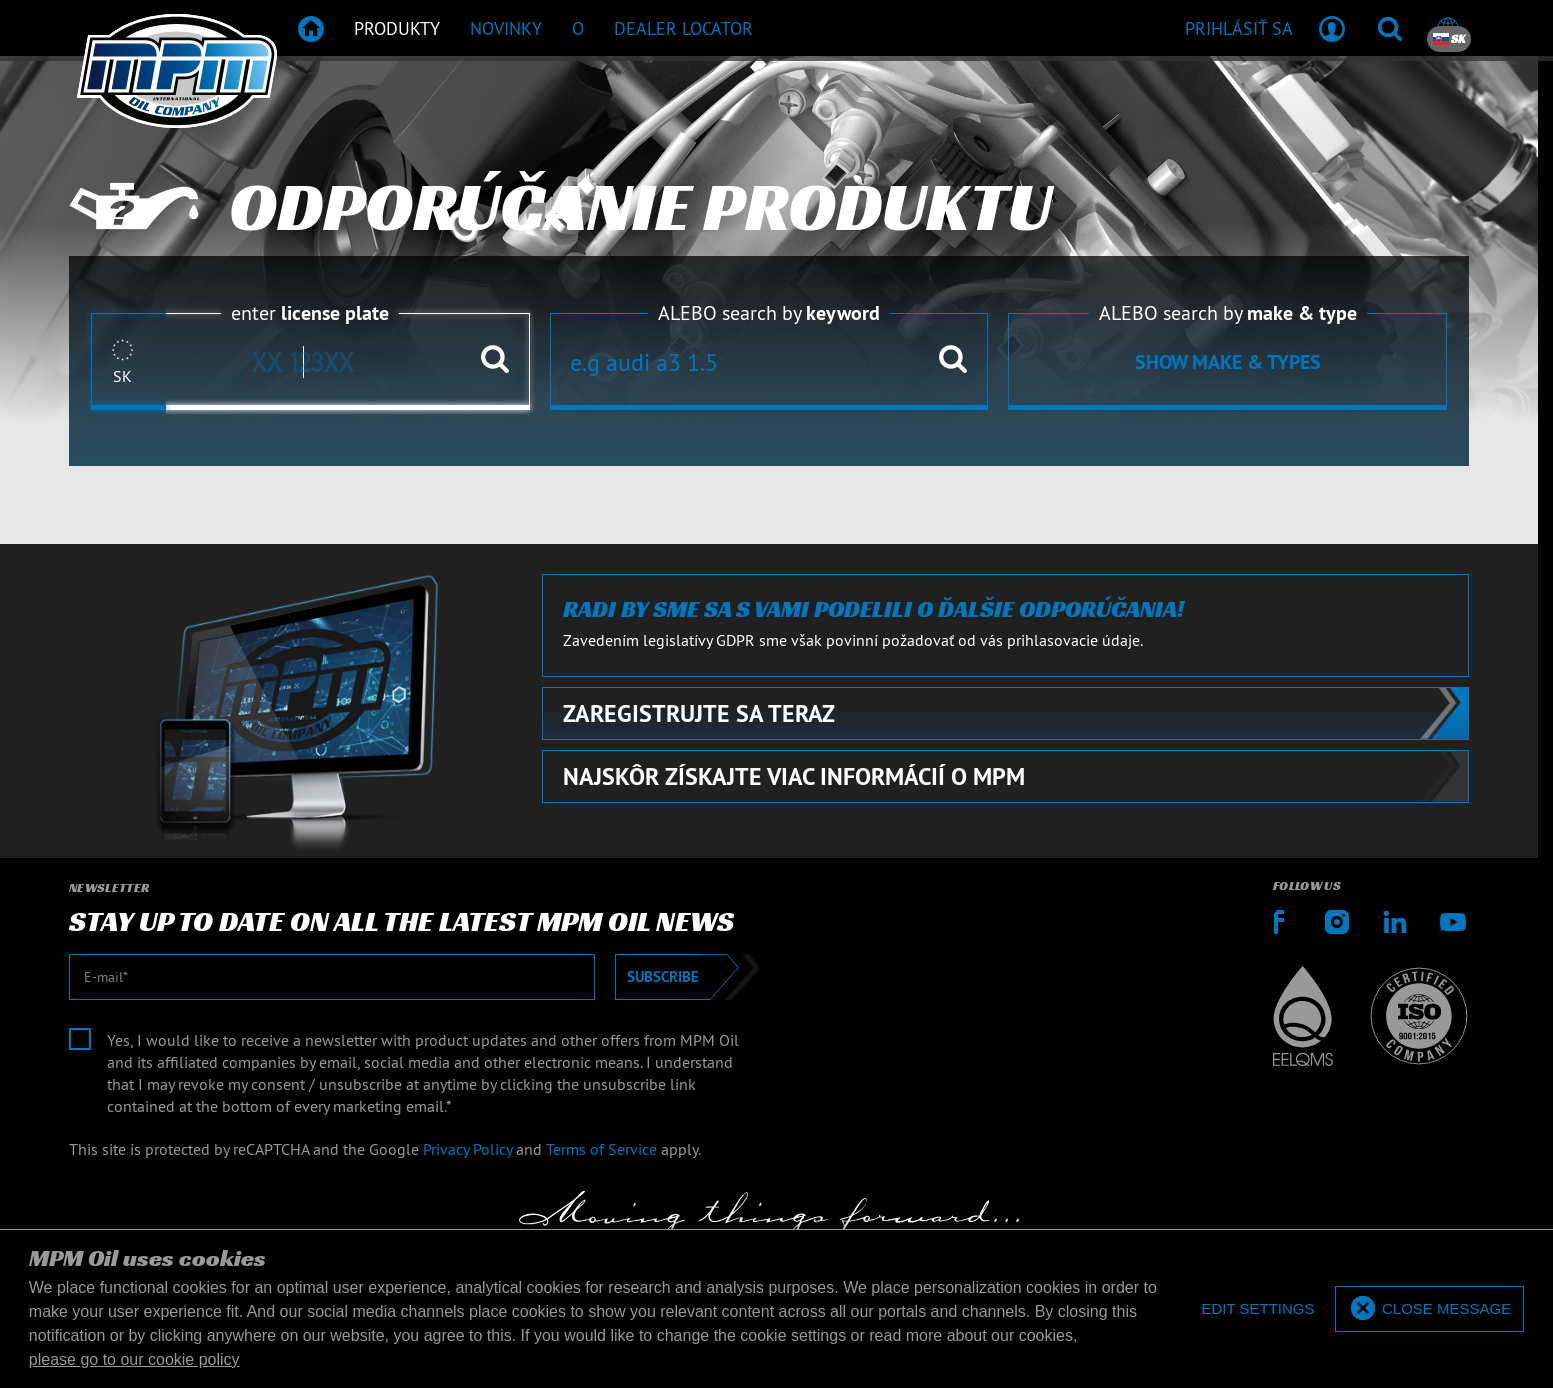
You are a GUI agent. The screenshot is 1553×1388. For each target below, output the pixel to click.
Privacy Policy (467, 1149)
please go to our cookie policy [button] (134, 1359)
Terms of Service (601, 1149)
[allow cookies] (1429, 1309)
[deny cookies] (1257, 1309)
